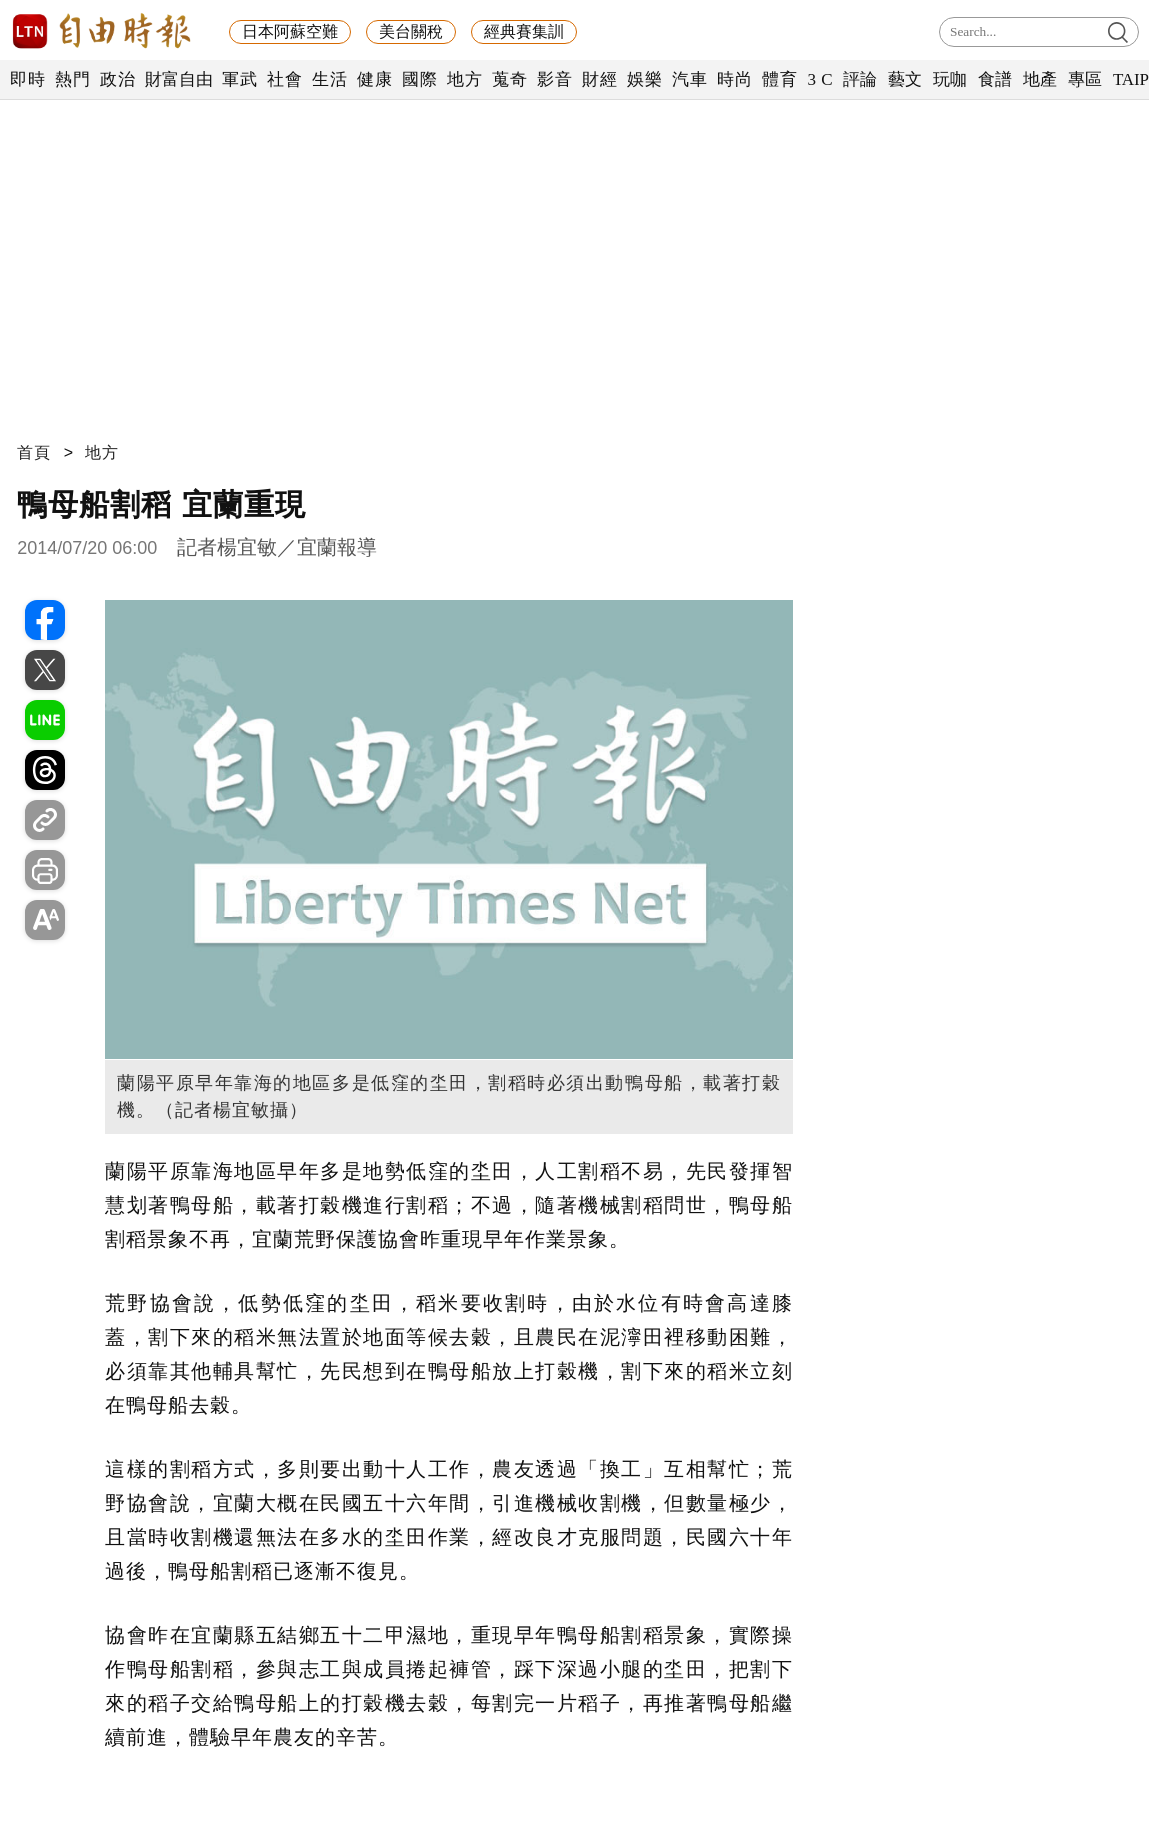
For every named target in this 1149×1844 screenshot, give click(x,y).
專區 (1085, 79)
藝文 (905, 79)
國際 (419, 79)
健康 (374, 79)
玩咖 (950, 79)
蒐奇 (509, 79)
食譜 (995, 79)
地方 (464, 79)
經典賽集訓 (524, 31)
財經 (599, 79)
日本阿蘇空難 (290, 31)
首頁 (34, 452)
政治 (117, 79)
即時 (27, 79)
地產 (1040, 79)
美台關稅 (411, 31)
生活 (329, 79)
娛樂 (644, 79)
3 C (820, 79)
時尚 (734, 79)
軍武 (239, 79)
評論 (860, 79)
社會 (284, 79)
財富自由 (178, 79)
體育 (779, 79)
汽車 (689, 79)
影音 (554, 79)
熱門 (72, 79)
